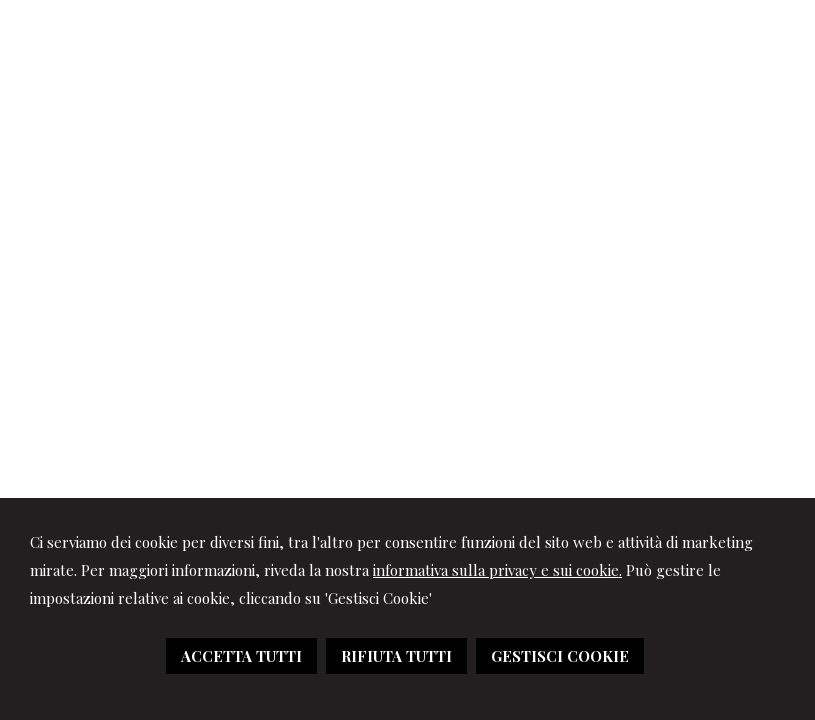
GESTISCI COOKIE (560, 656)
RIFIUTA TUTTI (396, 656)
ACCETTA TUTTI (241, 656)
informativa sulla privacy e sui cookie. (497, 570)
